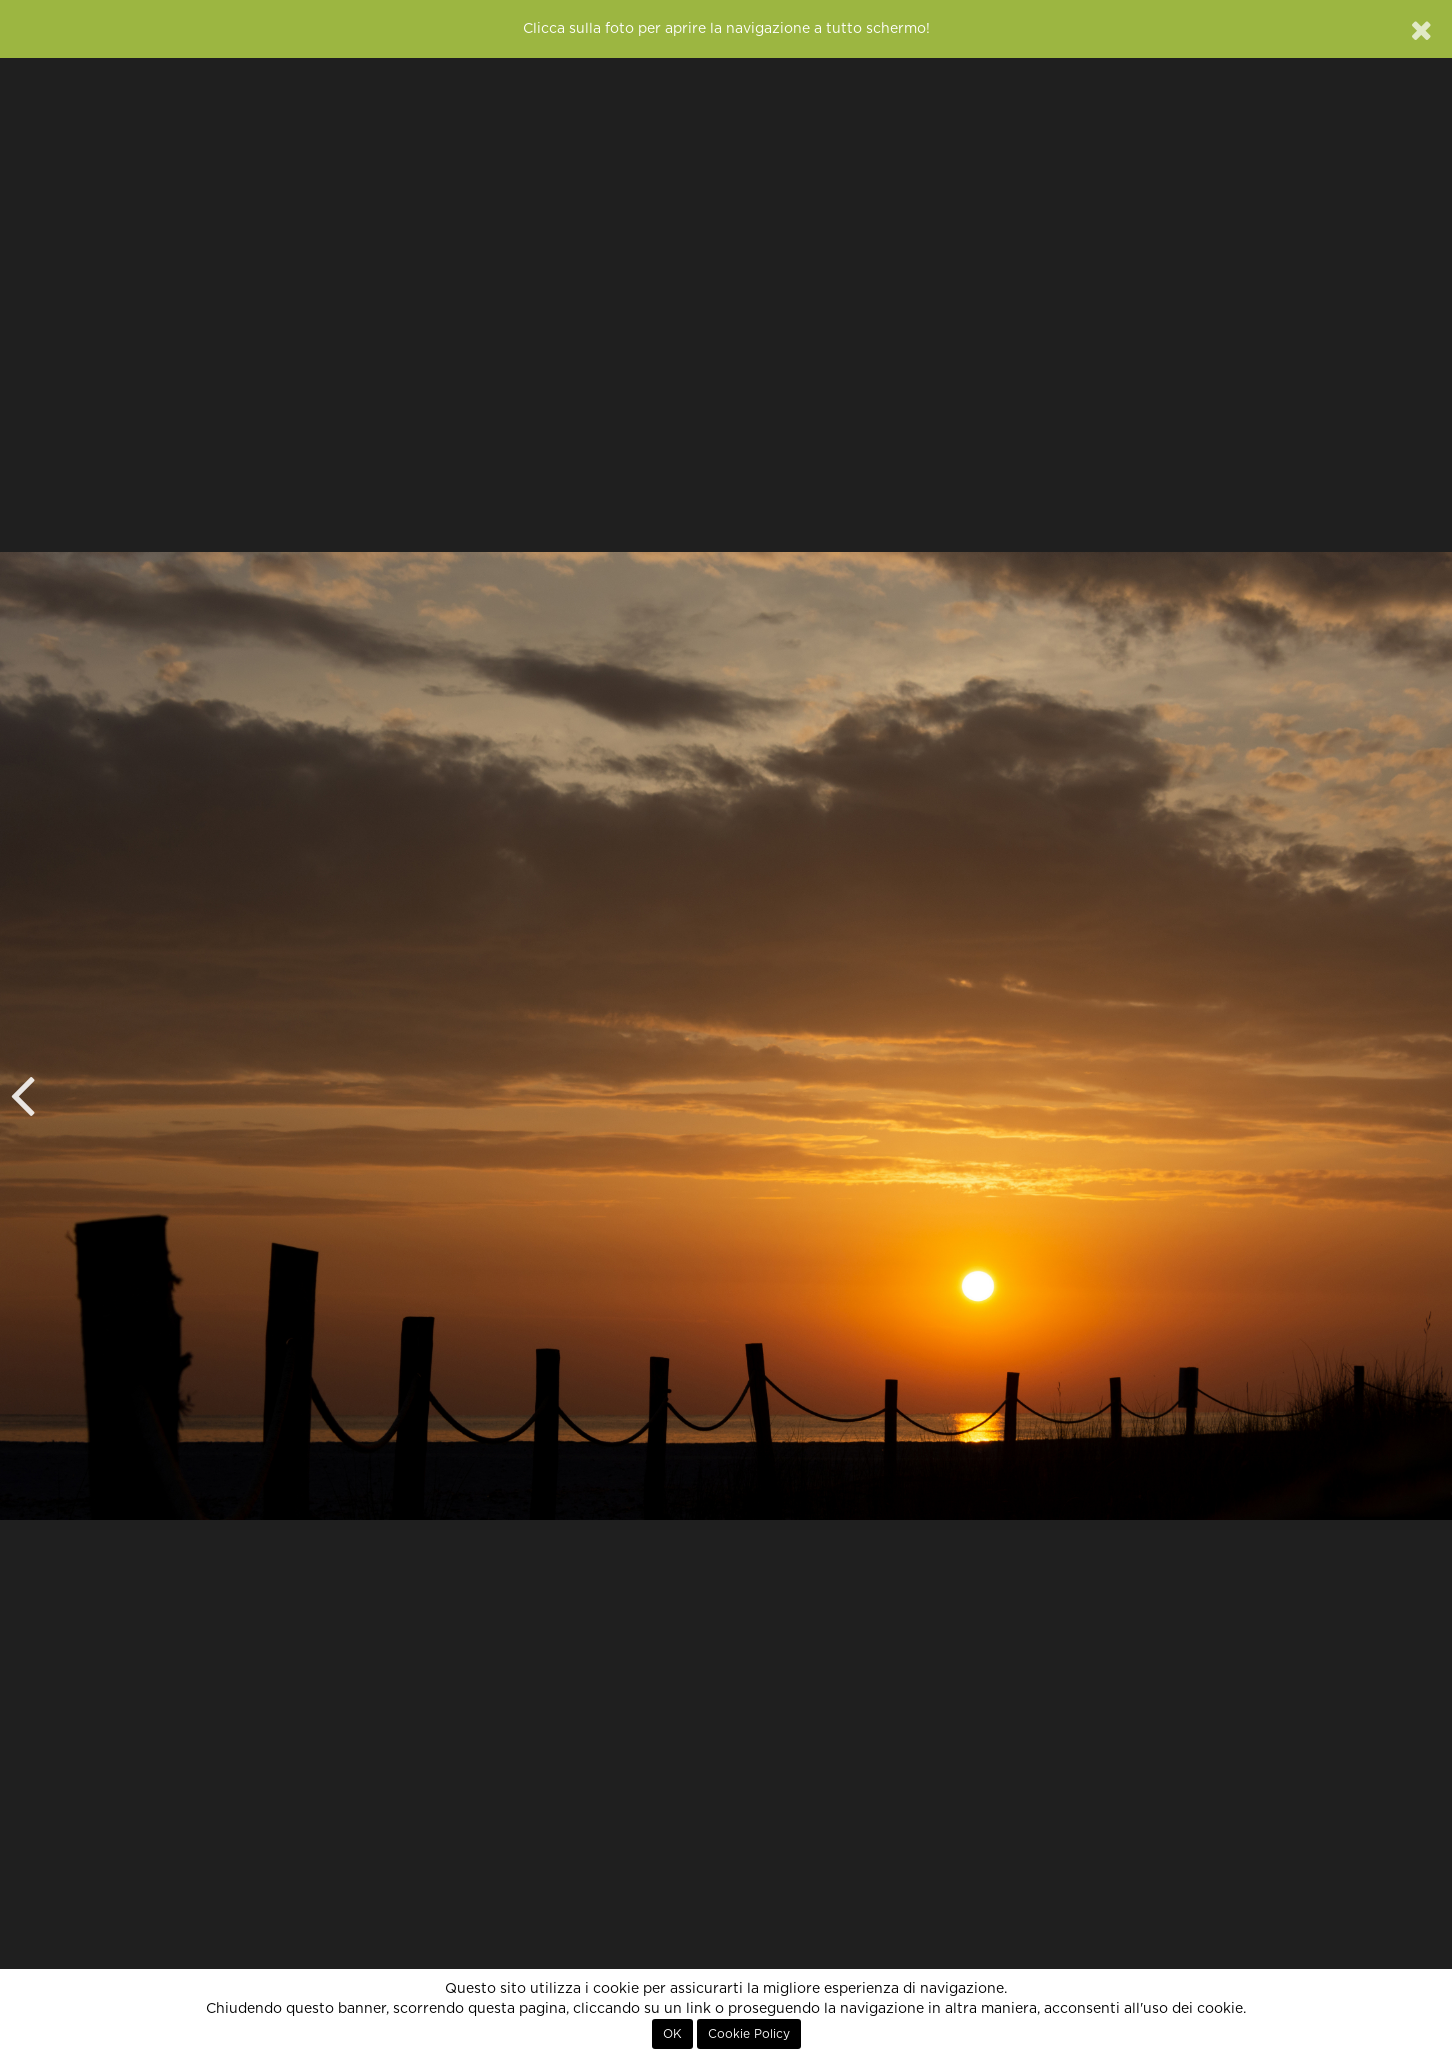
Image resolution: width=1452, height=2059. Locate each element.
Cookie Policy (749, 2034)
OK (672, 2034)
